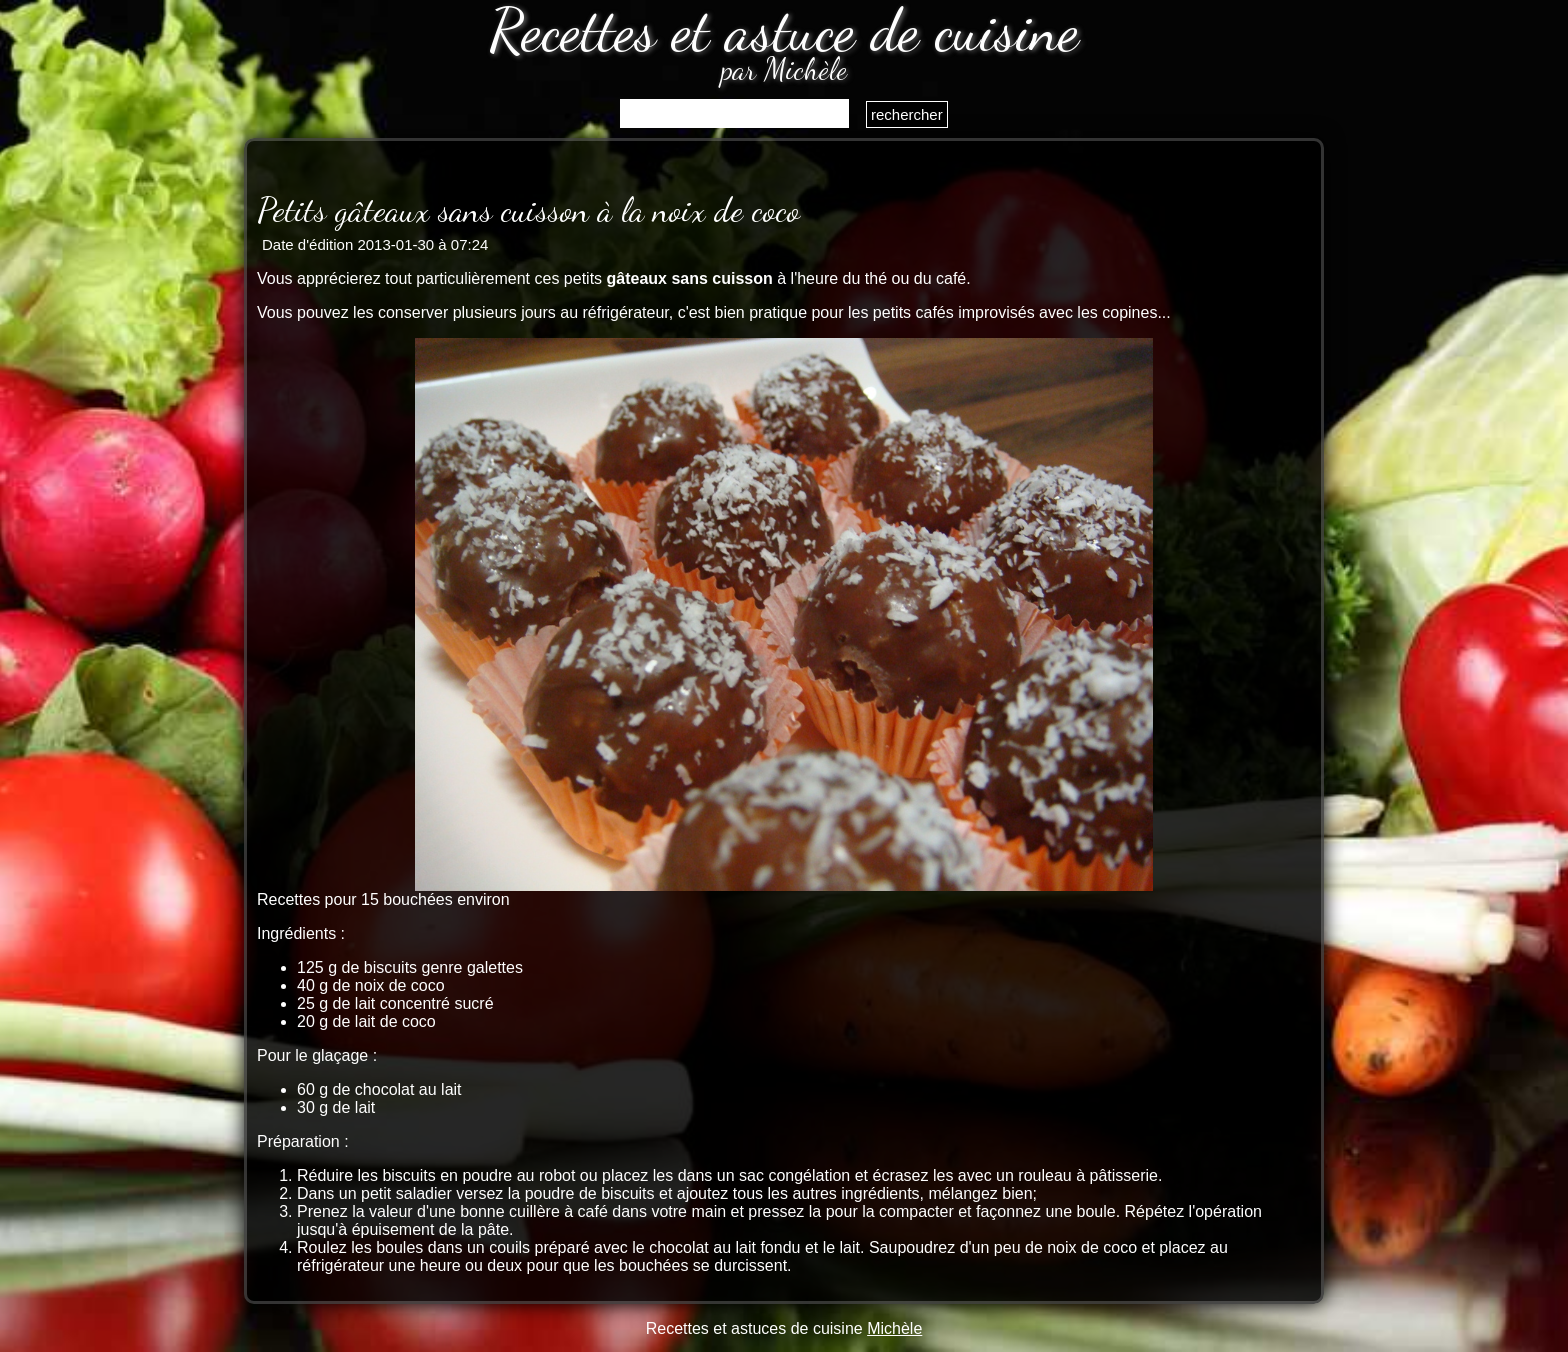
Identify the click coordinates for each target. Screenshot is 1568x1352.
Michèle (894, 1328)
